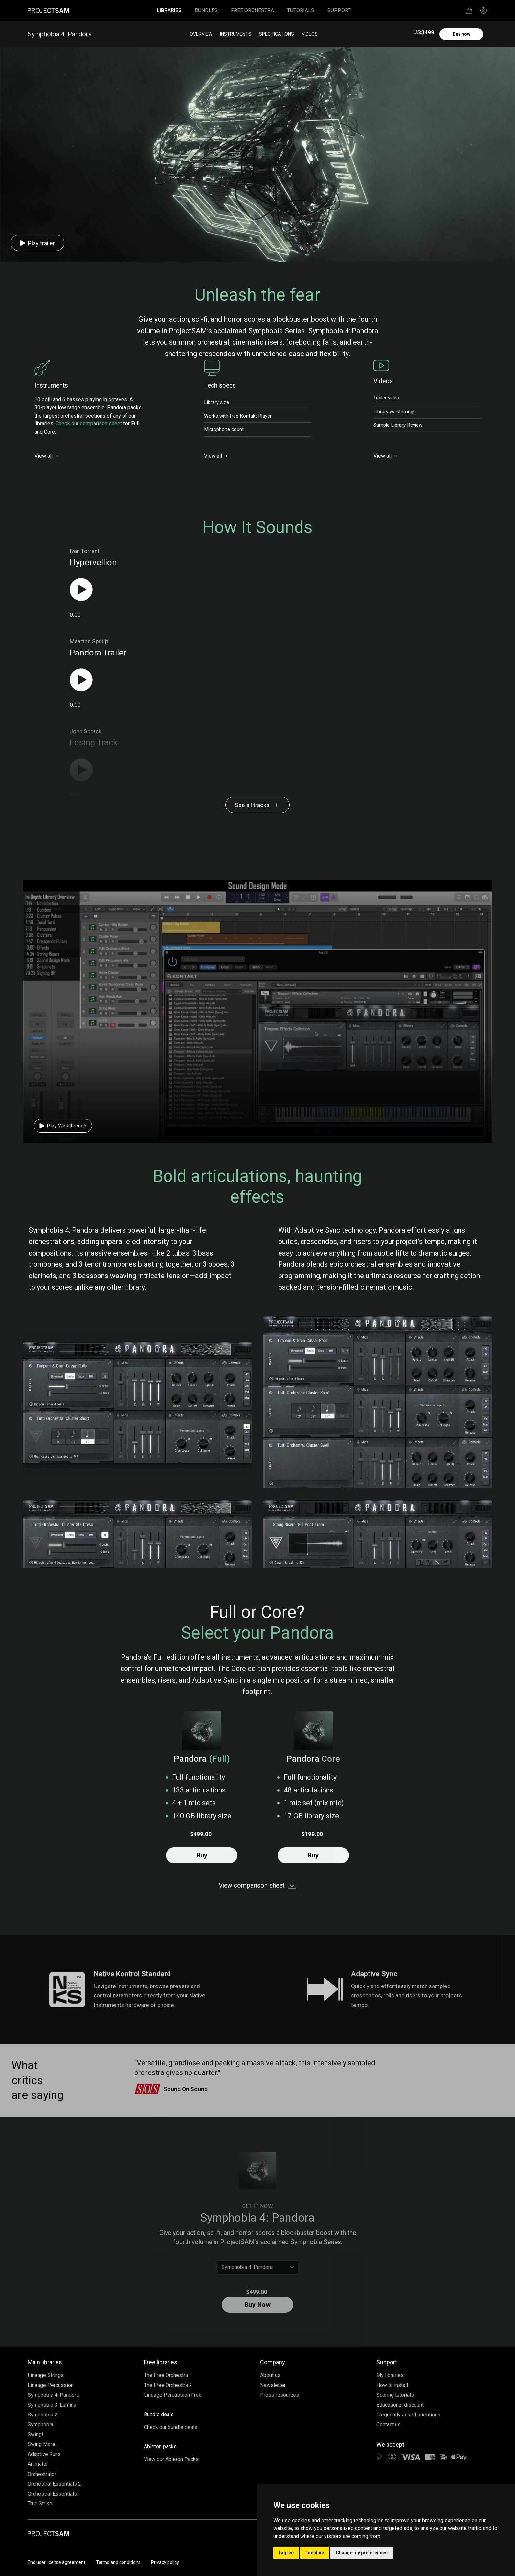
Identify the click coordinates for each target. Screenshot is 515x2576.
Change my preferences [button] (362, 2552)
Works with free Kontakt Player (238, 416)
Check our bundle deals (170, 2427)
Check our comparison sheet (89, 423)
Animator (38, 2464)
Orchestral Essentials (52, 2494)
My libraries (390, 2375)
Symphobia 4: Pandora (53, 2395)
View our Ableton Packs (171, 2459)
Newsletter (273, 2385)
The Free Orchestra (166, 2375)
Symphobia (40, 2424)
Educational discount (400, 2405)
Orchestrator (42, 2474)
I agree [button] (286, 2552)
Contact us (388, 2424)
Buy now (461, 34)
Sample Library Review (397, 425)
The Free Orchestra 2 (168, 2385)
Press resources (279, 2395)
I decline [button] (314, 2552)
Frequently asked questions (408, 2415)
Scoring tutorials (395, 2395)
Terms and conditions (118, 2562)
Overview (201, 34)
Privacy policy (165, 2562)
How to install (392, 2385)
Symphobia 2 (42, 2415)
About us (270, 2375)
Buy (201, 1855)
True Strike (40, 2504)
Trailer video (386, 398)
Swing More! (42, 2444)
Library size (216, 402)
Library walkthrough (394, 412)
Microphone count (224, 429)
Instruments (235, 34)
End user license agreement (56, 2562)
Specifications (276, 34)
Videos (310, 34)
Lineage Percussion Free (173, 2395)
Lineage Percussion (51, 2385)
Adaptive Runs (44, 2454)
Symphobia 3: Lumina (52, 2405)
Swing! (35, 2434)
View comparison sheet (257, 1885)
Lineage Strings (46, 2375)
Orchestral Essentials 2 (54, 2484)
